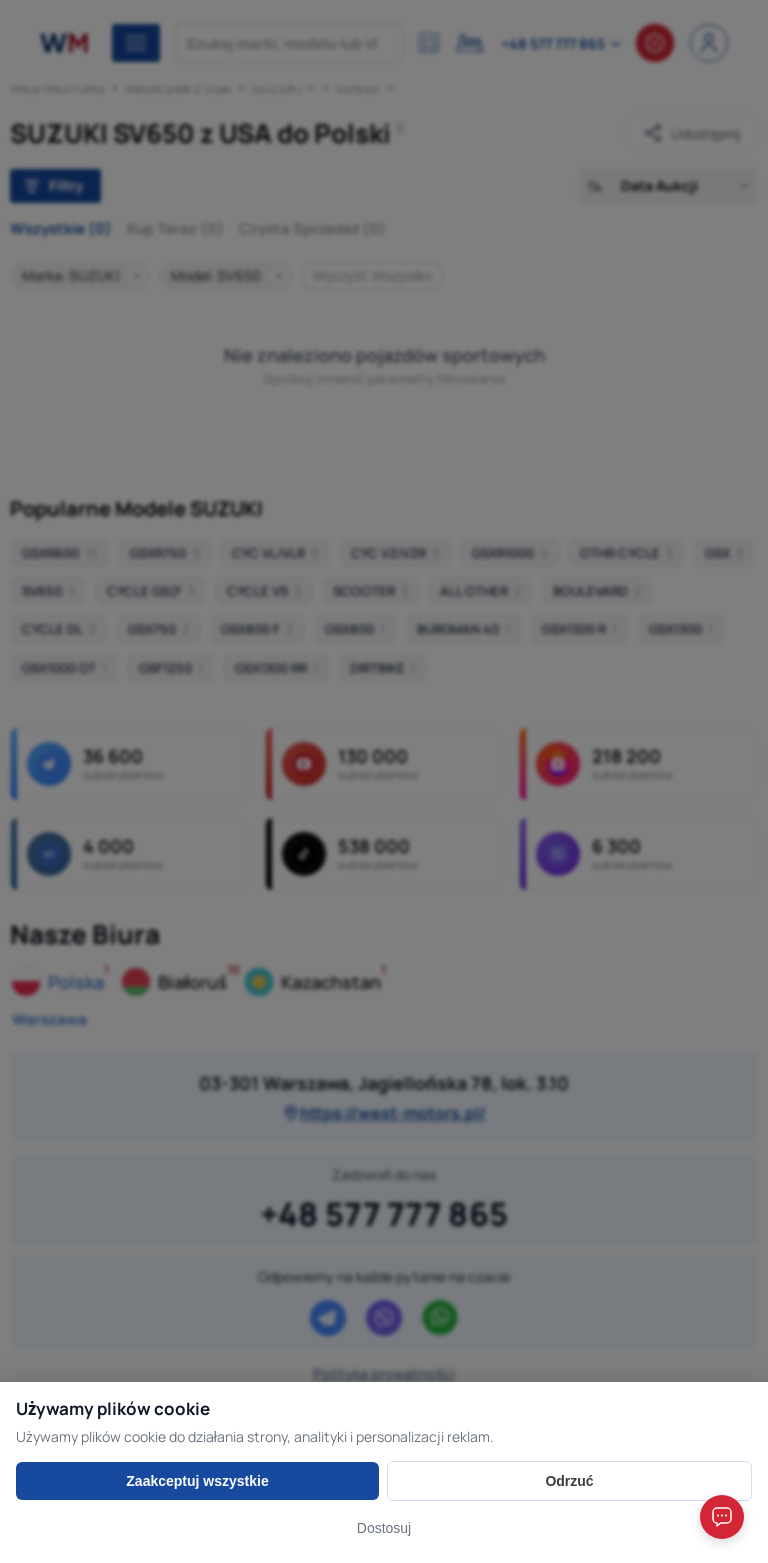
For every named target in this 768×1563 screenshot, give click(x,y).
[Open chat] (722, 1517)
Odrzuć (569, 1481)
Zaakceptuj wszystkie (197, 1481)
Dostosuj (384, 1528)
